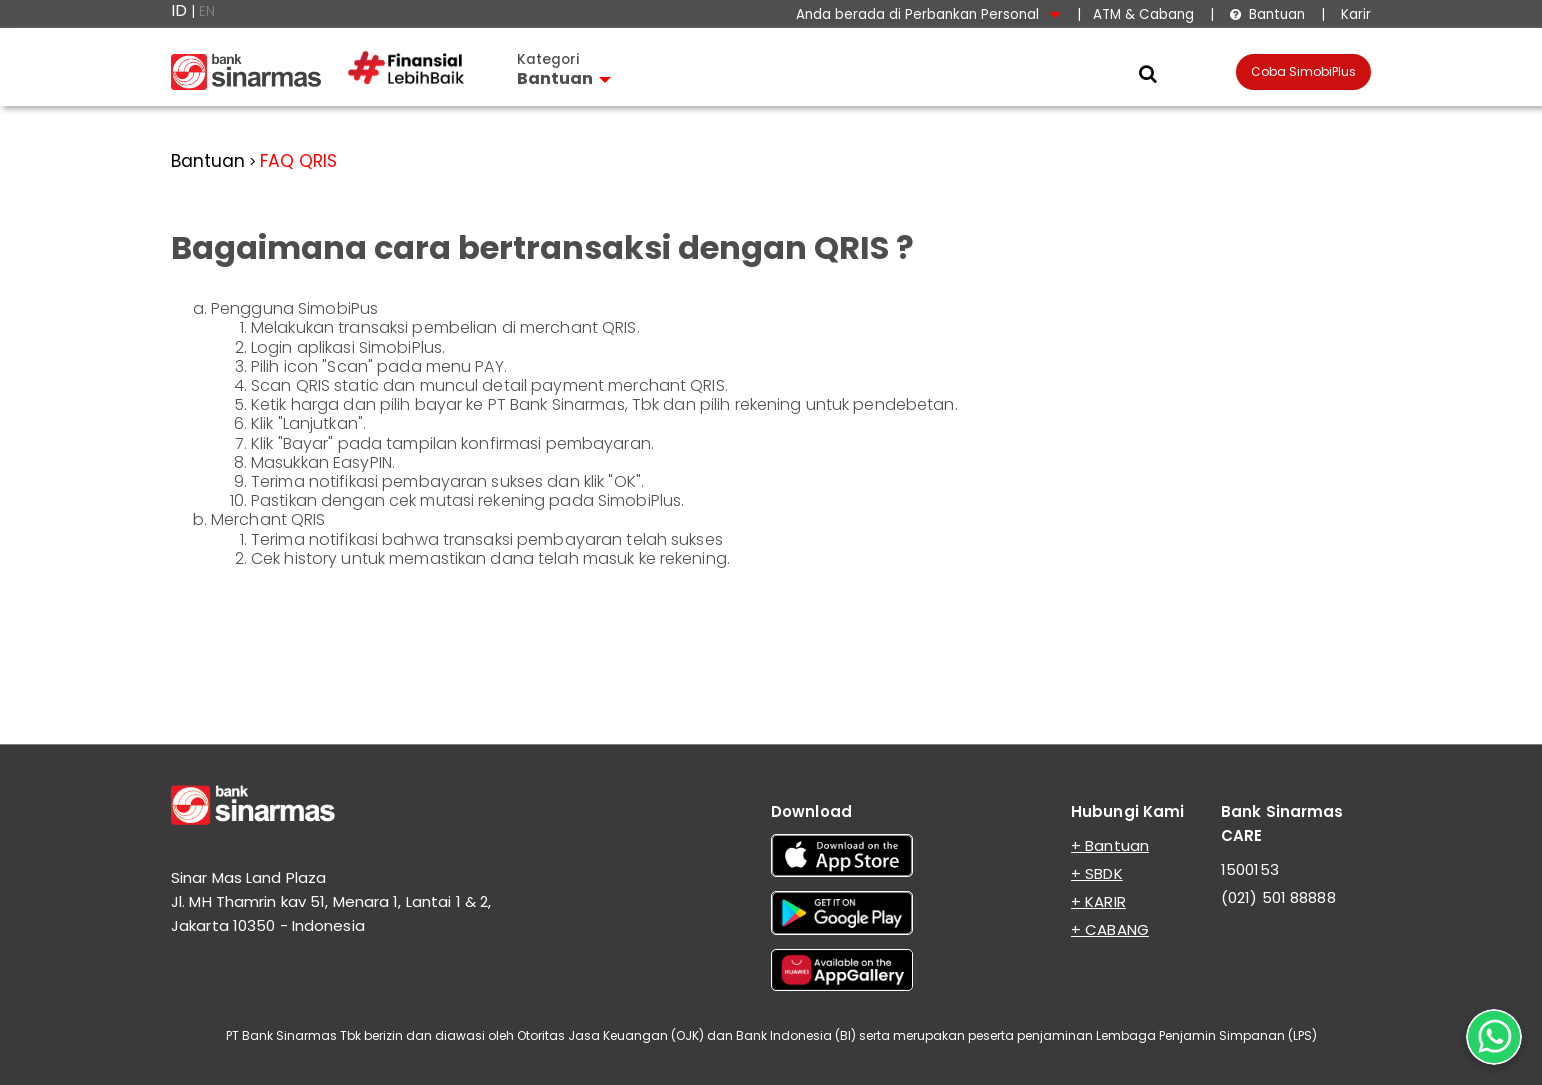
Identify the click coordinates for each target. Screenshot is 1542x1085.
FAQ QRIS (298, 161)
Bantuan (1267, 14)
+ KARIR (1098, 901)
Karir (1354, 14)
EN (207, 11)
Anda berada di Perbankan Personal (928, 14)
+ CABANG (1110, 929)
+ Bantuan (1110, 845)
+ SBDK (1097, 873)
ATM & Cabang (1143, 14)
